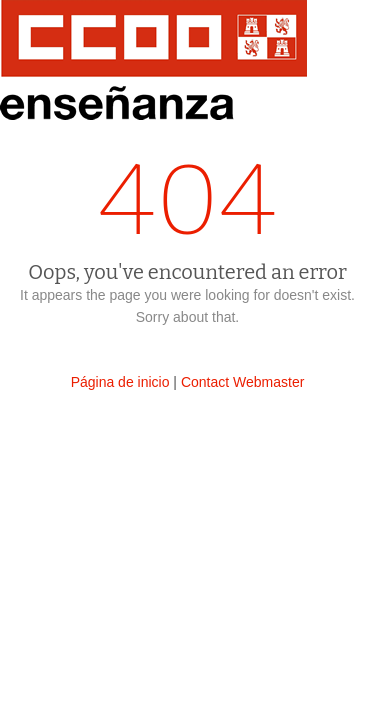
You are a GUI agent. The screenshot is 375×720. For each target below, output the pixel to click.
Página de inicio (120, 382)
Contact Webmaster (242, 382)
